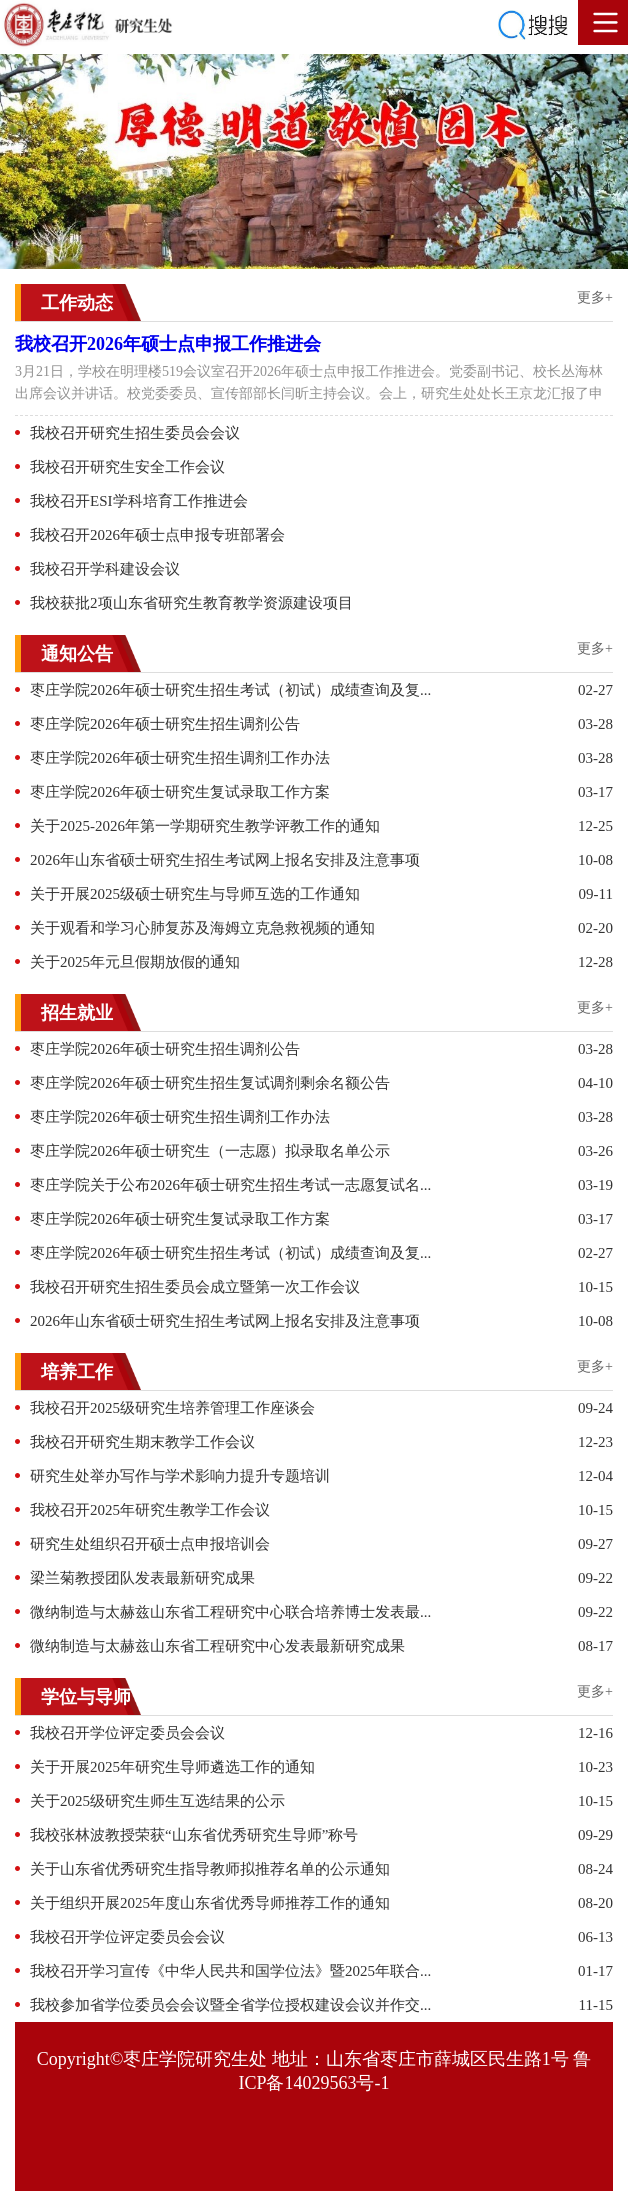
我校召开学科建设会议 (105, 569)
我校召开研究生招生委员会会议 (135, 433)
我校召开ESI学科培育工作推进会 (139, 501)
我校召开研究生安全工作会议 (127, 467)
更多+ (595, 297)
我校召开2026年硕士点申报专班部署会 (157, 535)
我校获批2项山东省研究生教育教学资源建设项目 (191, 603)
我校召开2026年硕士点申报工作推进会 (168, 344)
